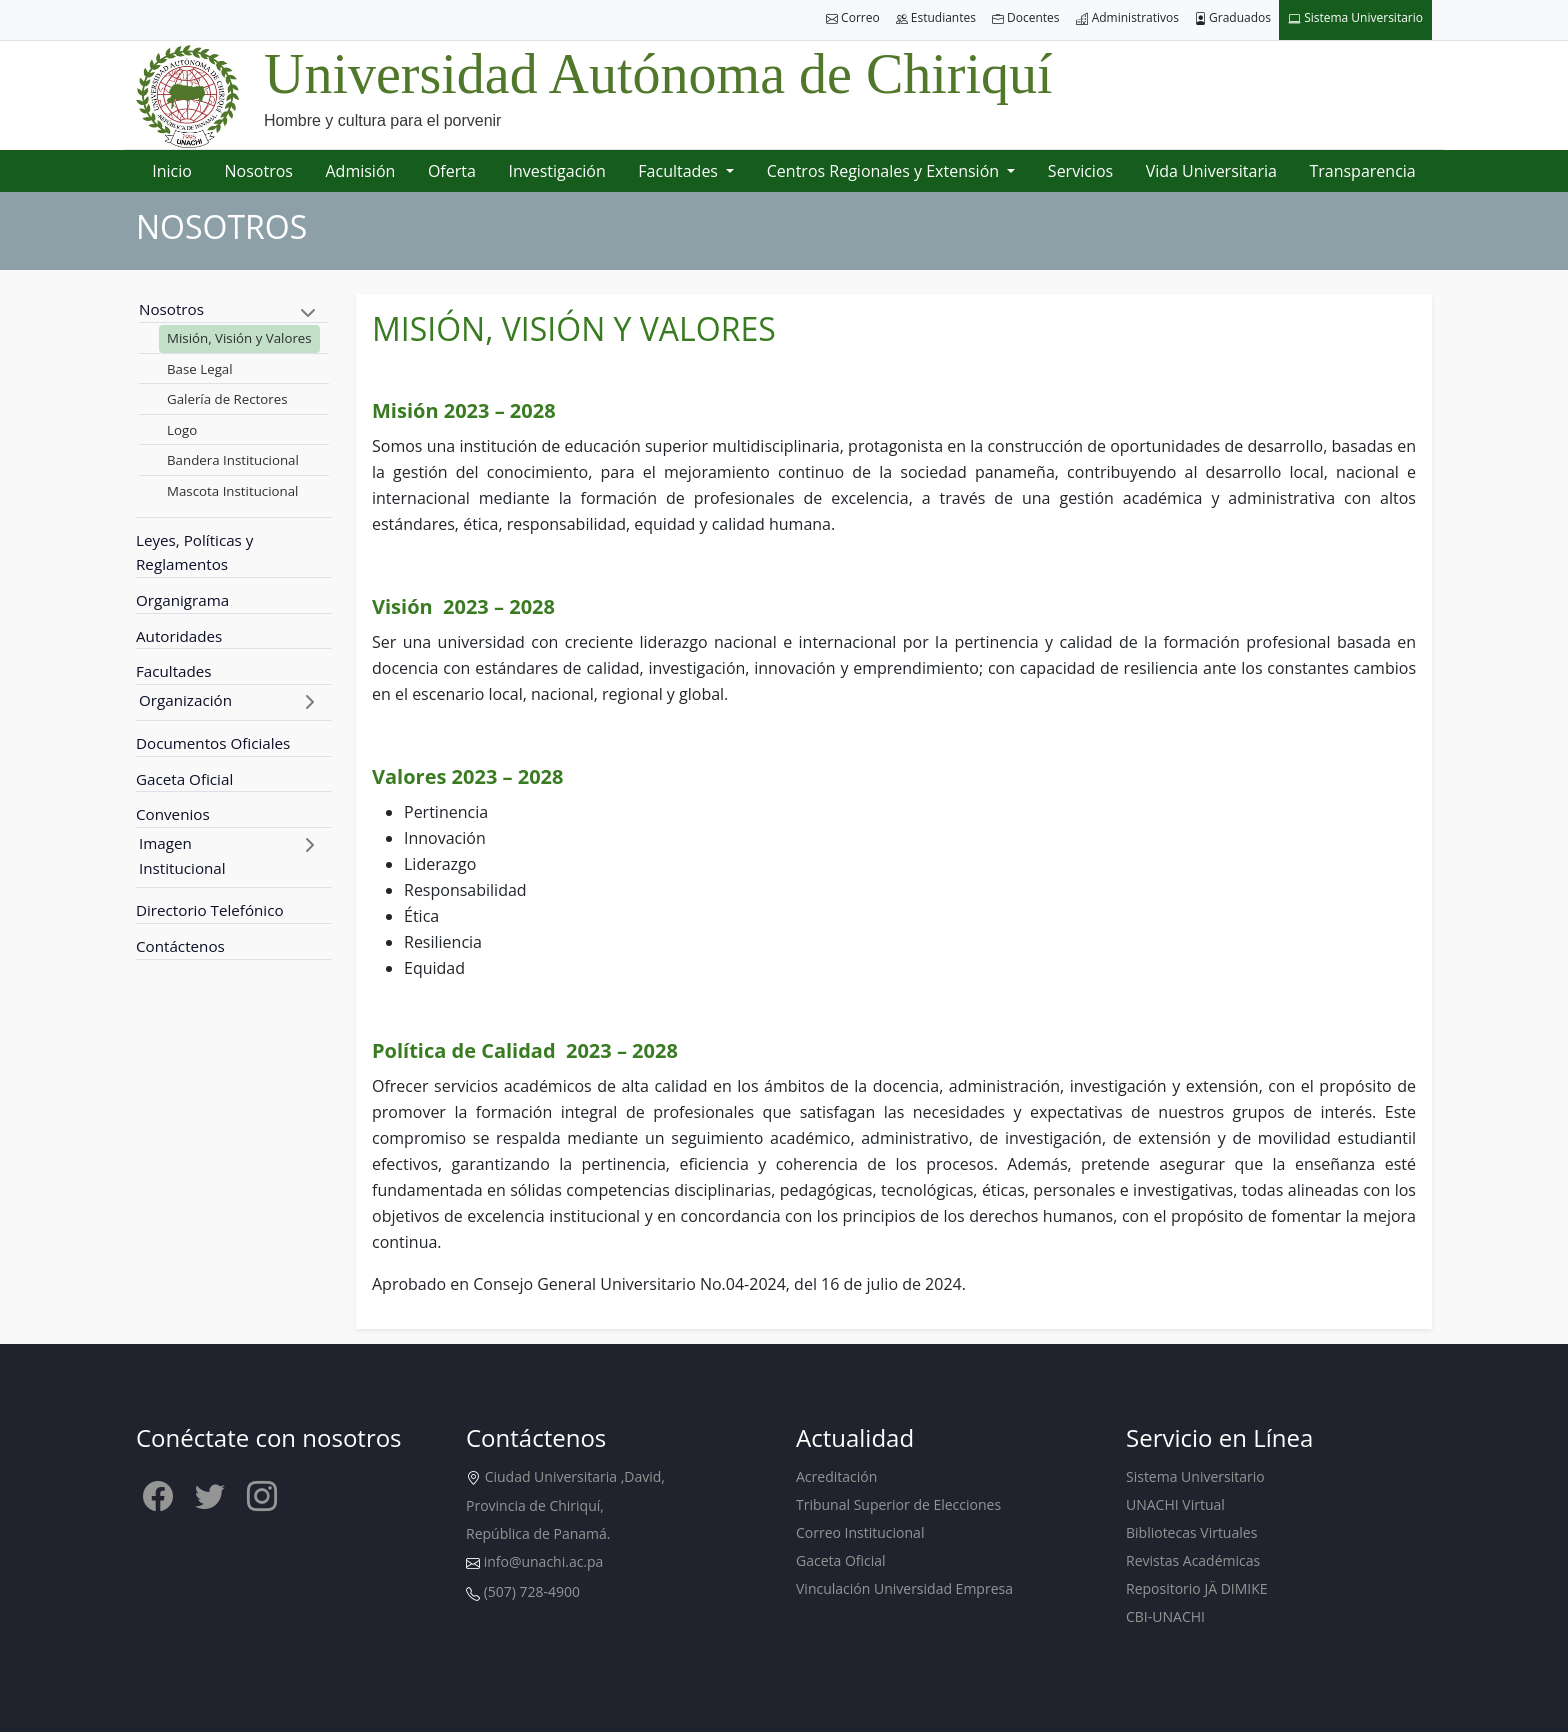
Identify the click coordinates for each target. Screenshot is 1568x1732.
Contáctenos (180, 946)
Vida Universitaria (1211, 171)
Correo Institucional (860, 1532)
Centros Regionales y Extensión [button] (885, 171)
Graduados (1233, 18)
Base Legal (200, 369)
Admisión (360, 171)
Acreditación (836, 1476)
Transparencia (1362, 171)
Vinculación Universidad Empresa (904, 1588)
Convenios (173, 814)
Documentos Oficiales (213, 743)
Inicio (172, 171)
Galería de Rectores (227, 399)
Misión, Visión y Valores (239, 338)
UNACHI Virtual (1175, 1504)
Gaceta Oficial (184, 779)
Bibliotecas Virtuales (1191, 1532)
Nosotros (259, 171)
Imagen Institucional (182, 855)
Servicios (1080, 171)
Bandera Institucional (233, 460)
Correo (853, 18)
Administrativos (1127, 18)
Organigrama (182, 600)
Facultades (174, 671)
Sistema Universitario (1355, 18)
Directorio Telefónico (210, 910)
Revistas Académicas (1193, 1560)
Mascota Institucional (232, 491)
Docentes (1026, 18)
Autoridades (179, 636)
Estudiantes (936, 18)
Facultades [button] (680, 171)
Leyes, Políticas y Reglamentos (194, 552)
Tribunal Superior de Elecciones (898, 1504)
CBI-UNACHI (1165, 1616)
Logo (182, 430)
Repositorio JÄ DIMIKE (1197, 1588)
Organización (185, 700)
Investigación (556, 171)
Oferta (452, 171)
